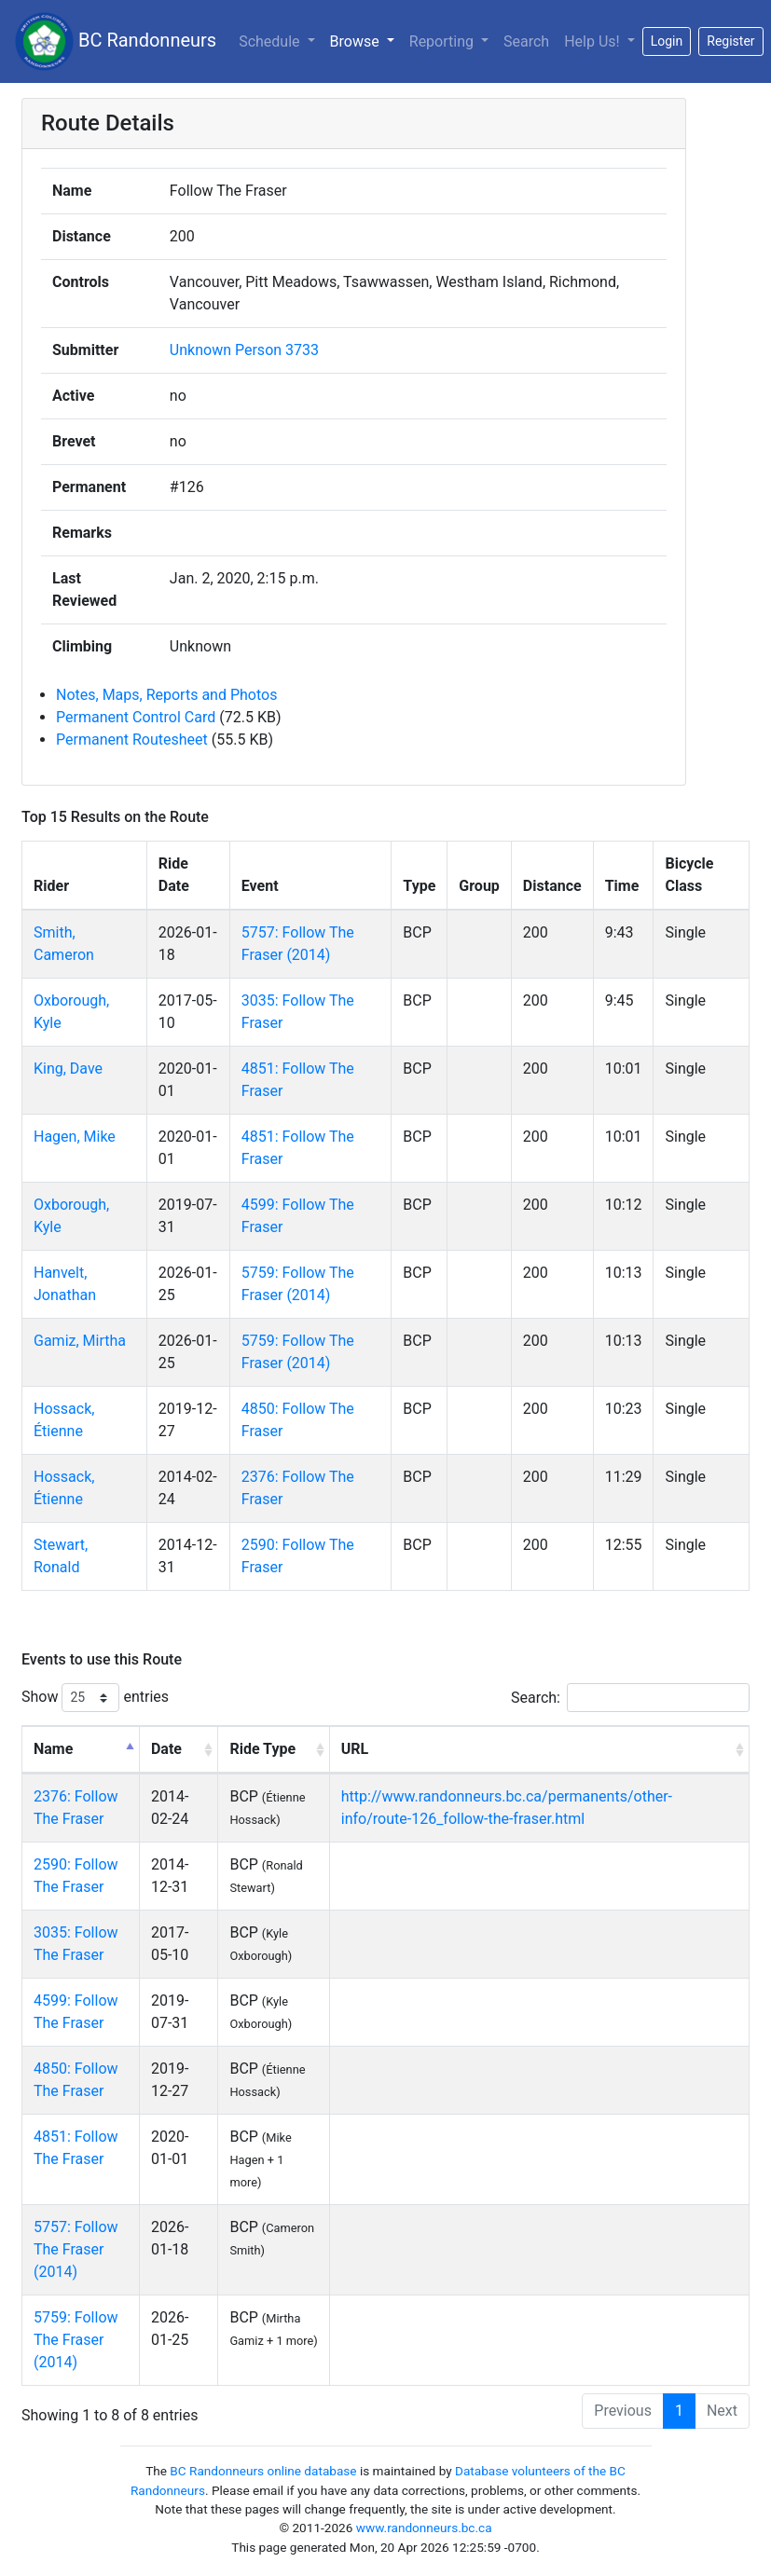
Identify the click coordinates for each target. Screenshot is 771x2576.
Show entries (95, 1697)
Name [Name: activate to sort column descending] (53, 1749)
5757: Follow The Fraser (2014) (76, 2249)
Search (526, 41)
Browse (356, 41)
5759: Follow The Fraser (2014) (76, 2340)
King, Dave (68, 1068)
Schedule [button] (271, 41)
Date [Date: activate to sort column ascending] (166, 1749)
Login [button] (667, 41)
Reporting (443, 41)
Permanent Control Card (135, 717)
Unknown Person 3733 (244, 350)
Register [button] (730, 41)
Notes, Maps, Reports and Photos (166, 695)
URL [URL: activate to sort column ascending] (354, 1749)
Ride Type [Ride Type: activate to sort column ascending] (262, 1749)
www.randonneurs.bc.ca (424, 2527)
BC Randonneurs (115, 41)
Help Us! (593, 41)
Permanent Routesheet (132, 739)
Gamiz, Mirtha (80, 1341)
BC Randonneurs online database (263, 2470)
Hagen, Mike (75, 1136)
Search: (630, 1697)
